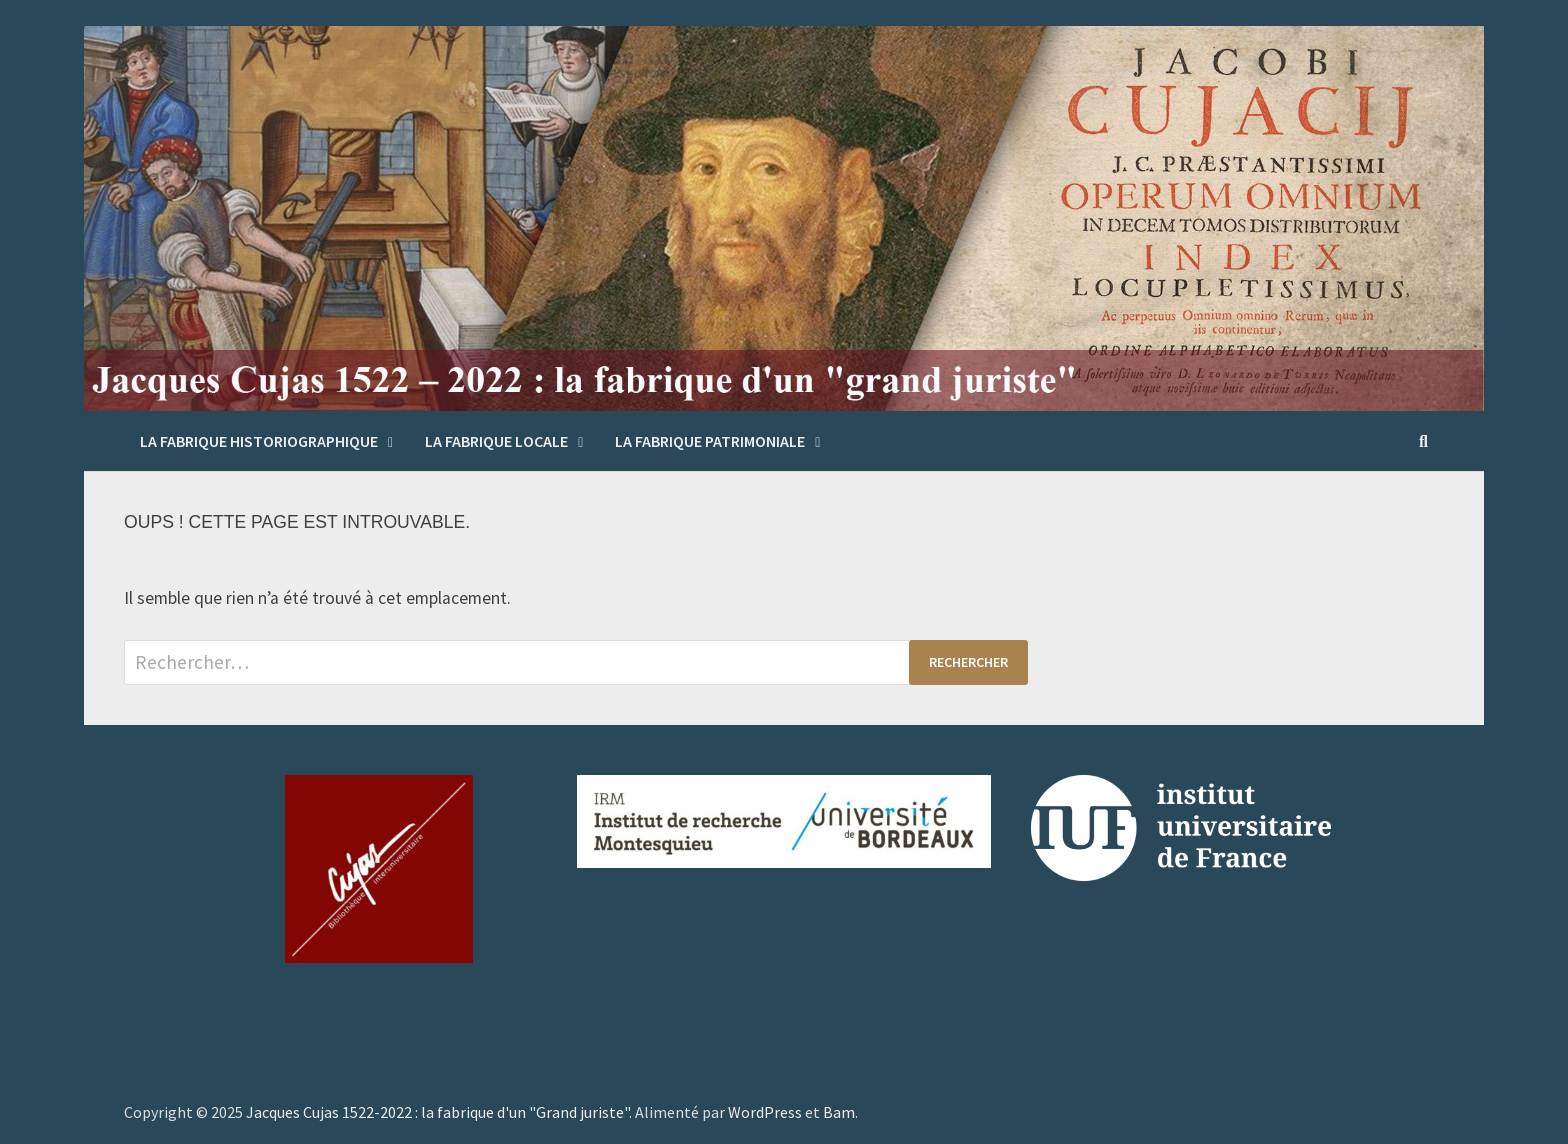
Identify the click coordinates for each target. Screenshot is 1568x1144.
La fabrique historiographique (259, 441)
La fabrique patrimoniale (710, 441)
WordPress (765, 1112)
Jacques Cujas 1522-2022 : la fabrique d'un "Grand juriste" (437, 1112)
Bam (839, 1112)
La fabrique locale (496, 441)
